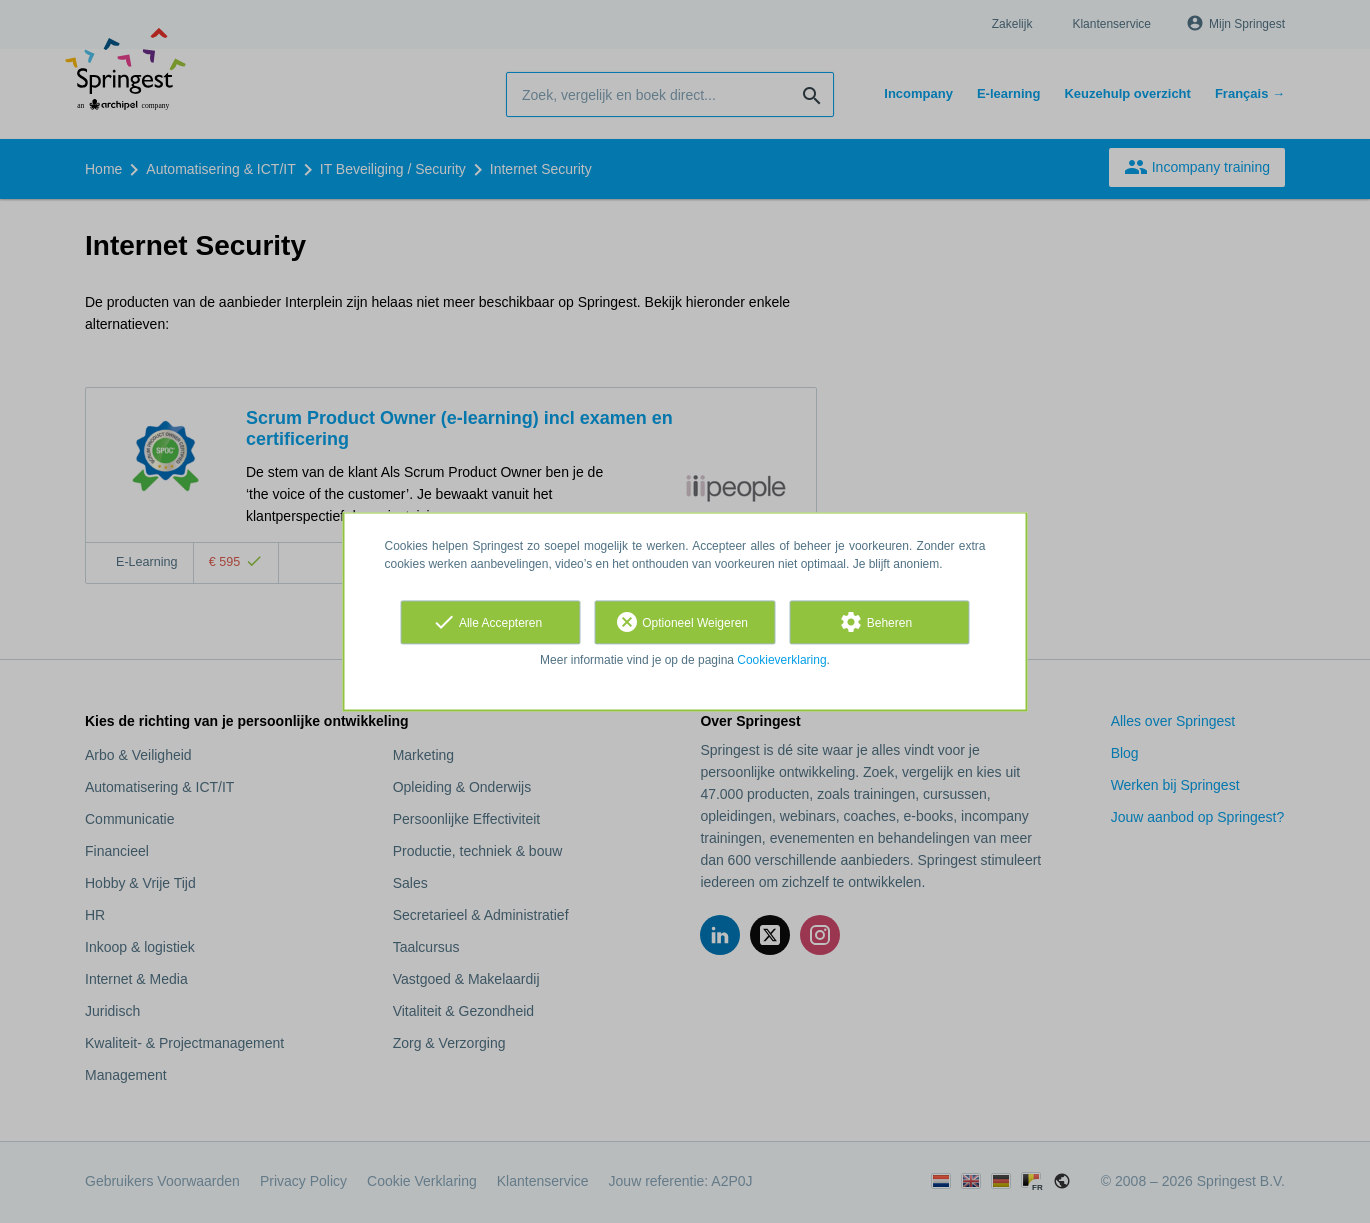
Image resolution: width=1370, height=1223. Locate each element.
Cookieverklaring (781, 660)
